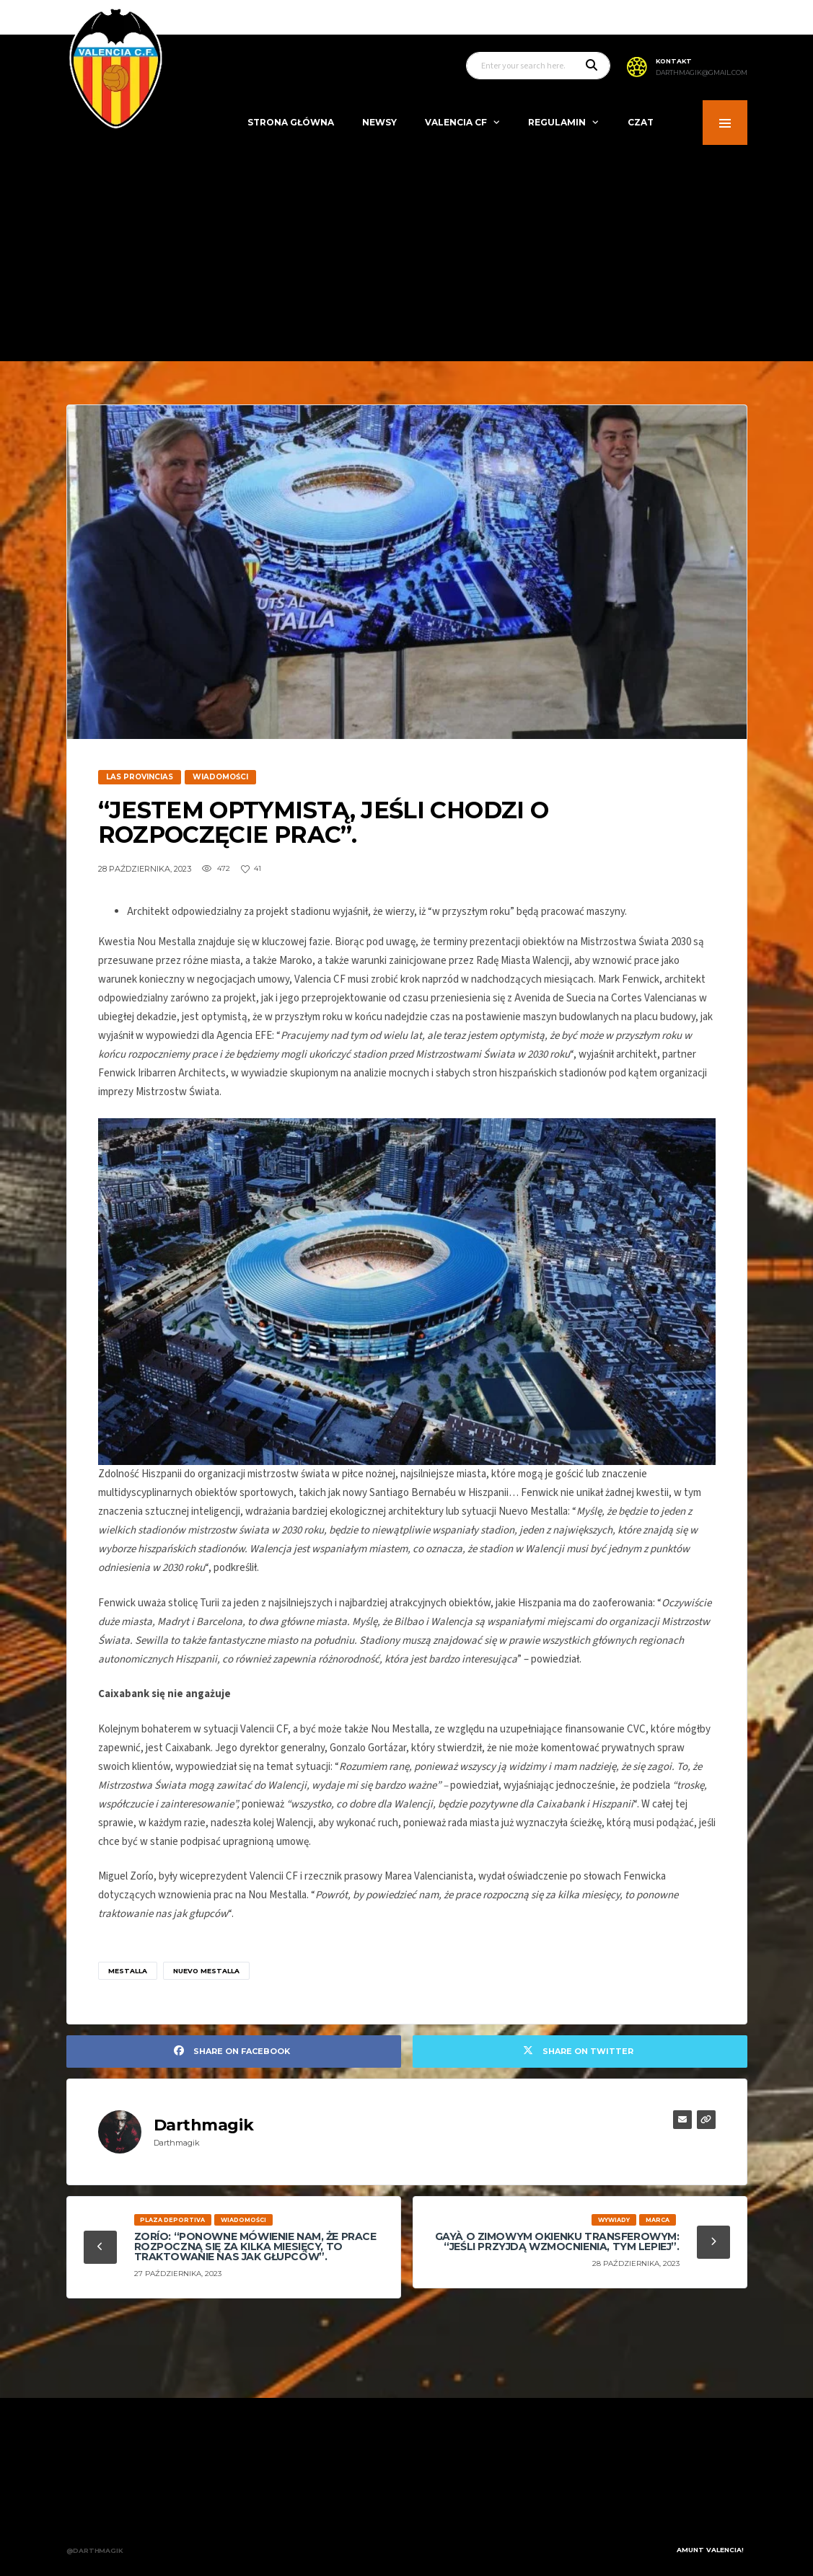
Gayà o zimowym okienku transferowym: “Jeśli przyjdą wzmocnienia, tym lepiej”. (557, 2241)
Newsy (379, 122)
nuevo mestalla (206, 1971)
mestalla (127, 1971)
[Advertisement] (407, 253)
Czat (641, 122)
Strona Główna (290, 122)
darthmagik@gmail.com (701, 72)
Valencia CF (456, 122)
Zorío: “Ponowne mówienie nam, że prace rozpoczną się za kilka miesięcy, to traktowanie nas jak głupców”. (255, 2246)
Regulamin (557, 122)
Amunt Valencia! (710, 2539)
